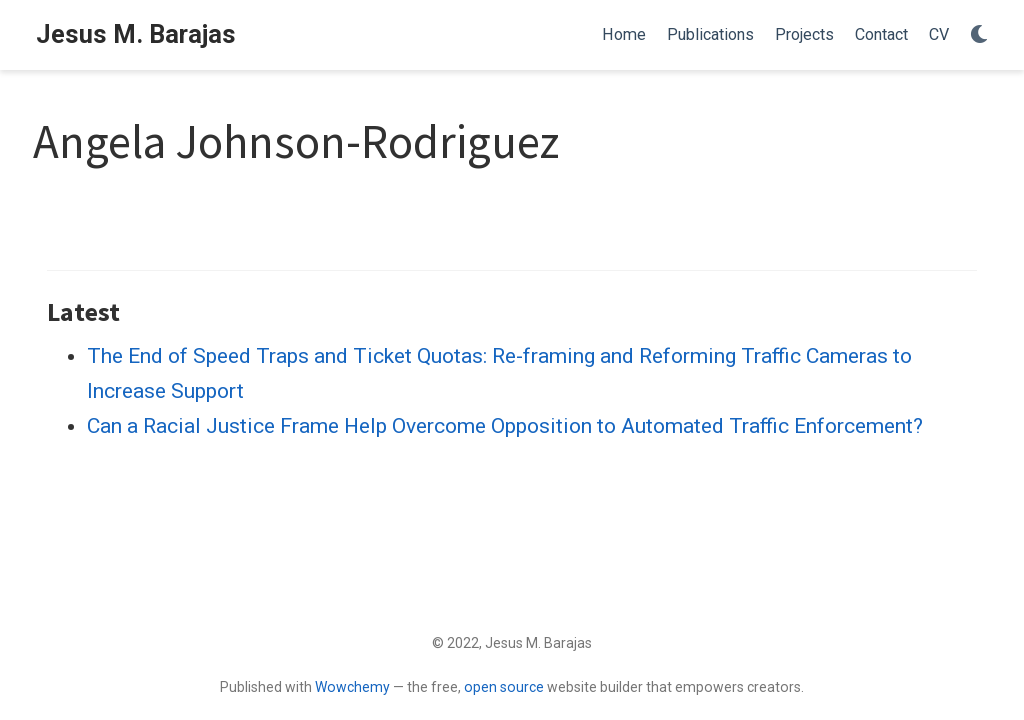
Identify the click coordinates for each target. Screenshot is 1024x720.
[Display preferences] (979, 35)
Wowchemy (352, 687)
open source (504, 687)
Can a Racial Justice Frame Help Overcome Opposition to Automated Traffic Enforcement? (505, 426)
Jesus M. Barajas (136, 34)
